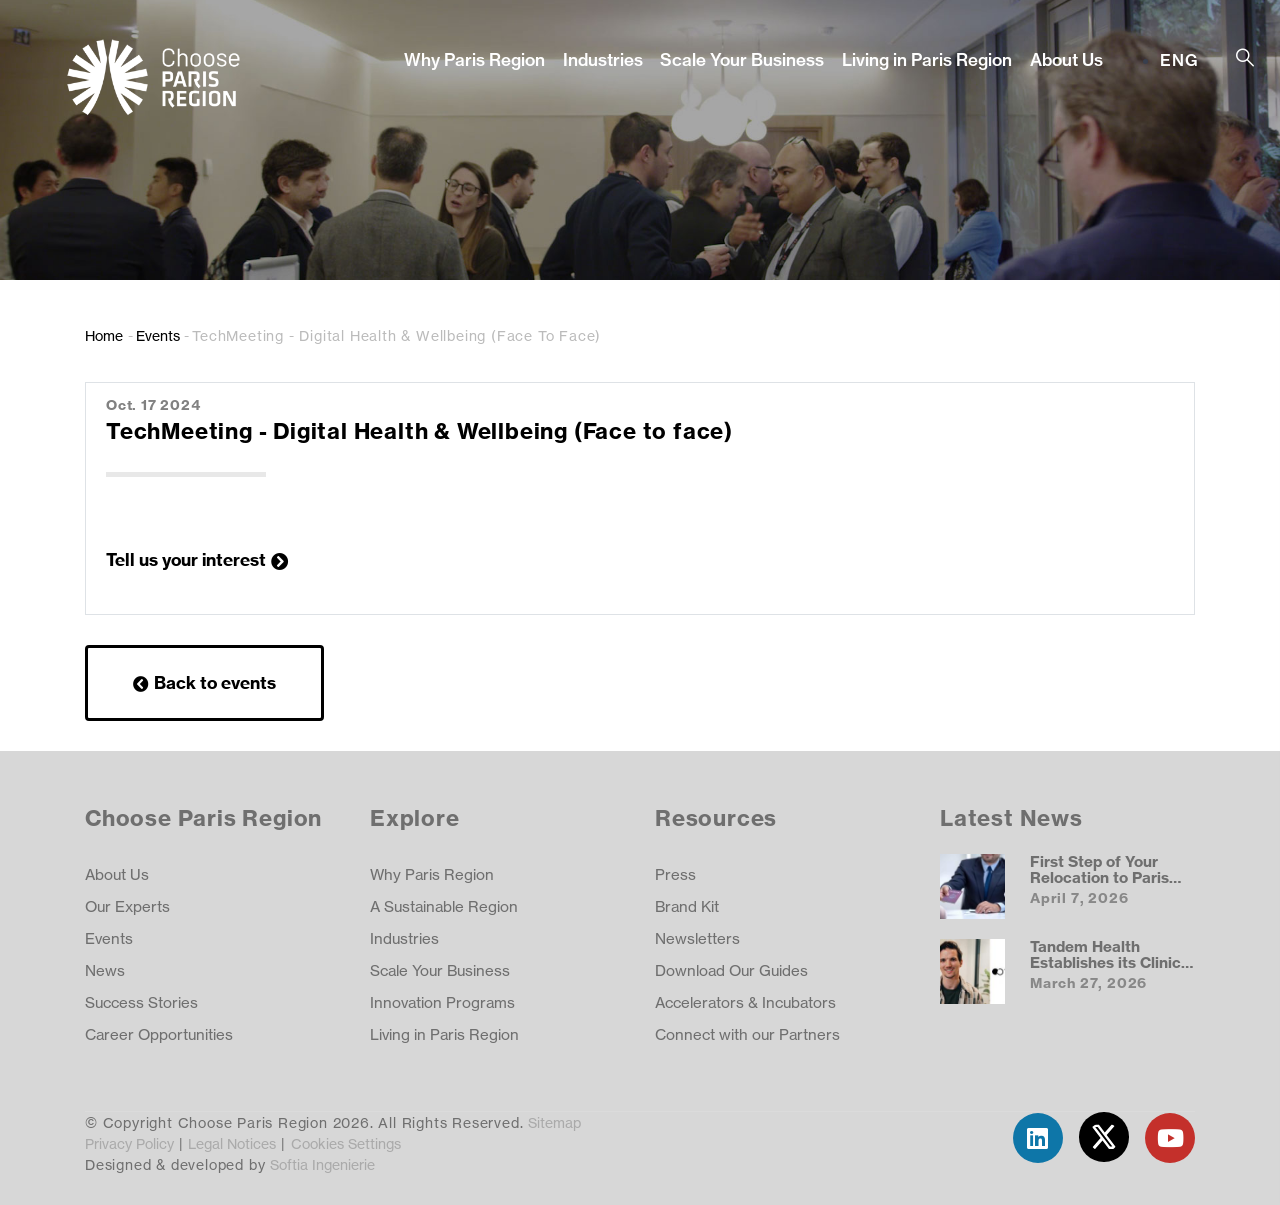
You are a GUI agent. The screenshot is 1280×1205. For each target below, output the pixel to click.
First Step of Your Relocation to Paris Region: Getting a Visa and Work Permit (1111, 885)
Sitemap (554, 1122)
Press (675, 874)
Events (158, 335)
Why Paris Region (474, 59)
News (105, 970)
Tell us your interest (186, 559)
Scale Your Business (742, 59)
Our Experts (127, 906)
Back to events (215, 682)
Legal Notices (232, 1143)
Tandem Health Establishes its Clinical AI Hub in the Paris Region (1112, 970)
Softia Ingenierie (322, 1164)
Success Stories (141, 1002)
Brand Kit (687, 906)
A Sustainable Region (444, 906)
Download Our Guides (731, 970)
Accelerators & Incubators (745, 1002)
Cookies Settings (346, 1143)
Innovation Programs (442, 1002)
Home (104, 335)
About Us (1066, 59)
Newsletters (697, 938)
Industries (603, 59)
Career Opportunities (159, 1034)
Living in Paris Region (927, 59)
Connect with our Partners (747, 1034)
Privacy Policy (129, 1143)
